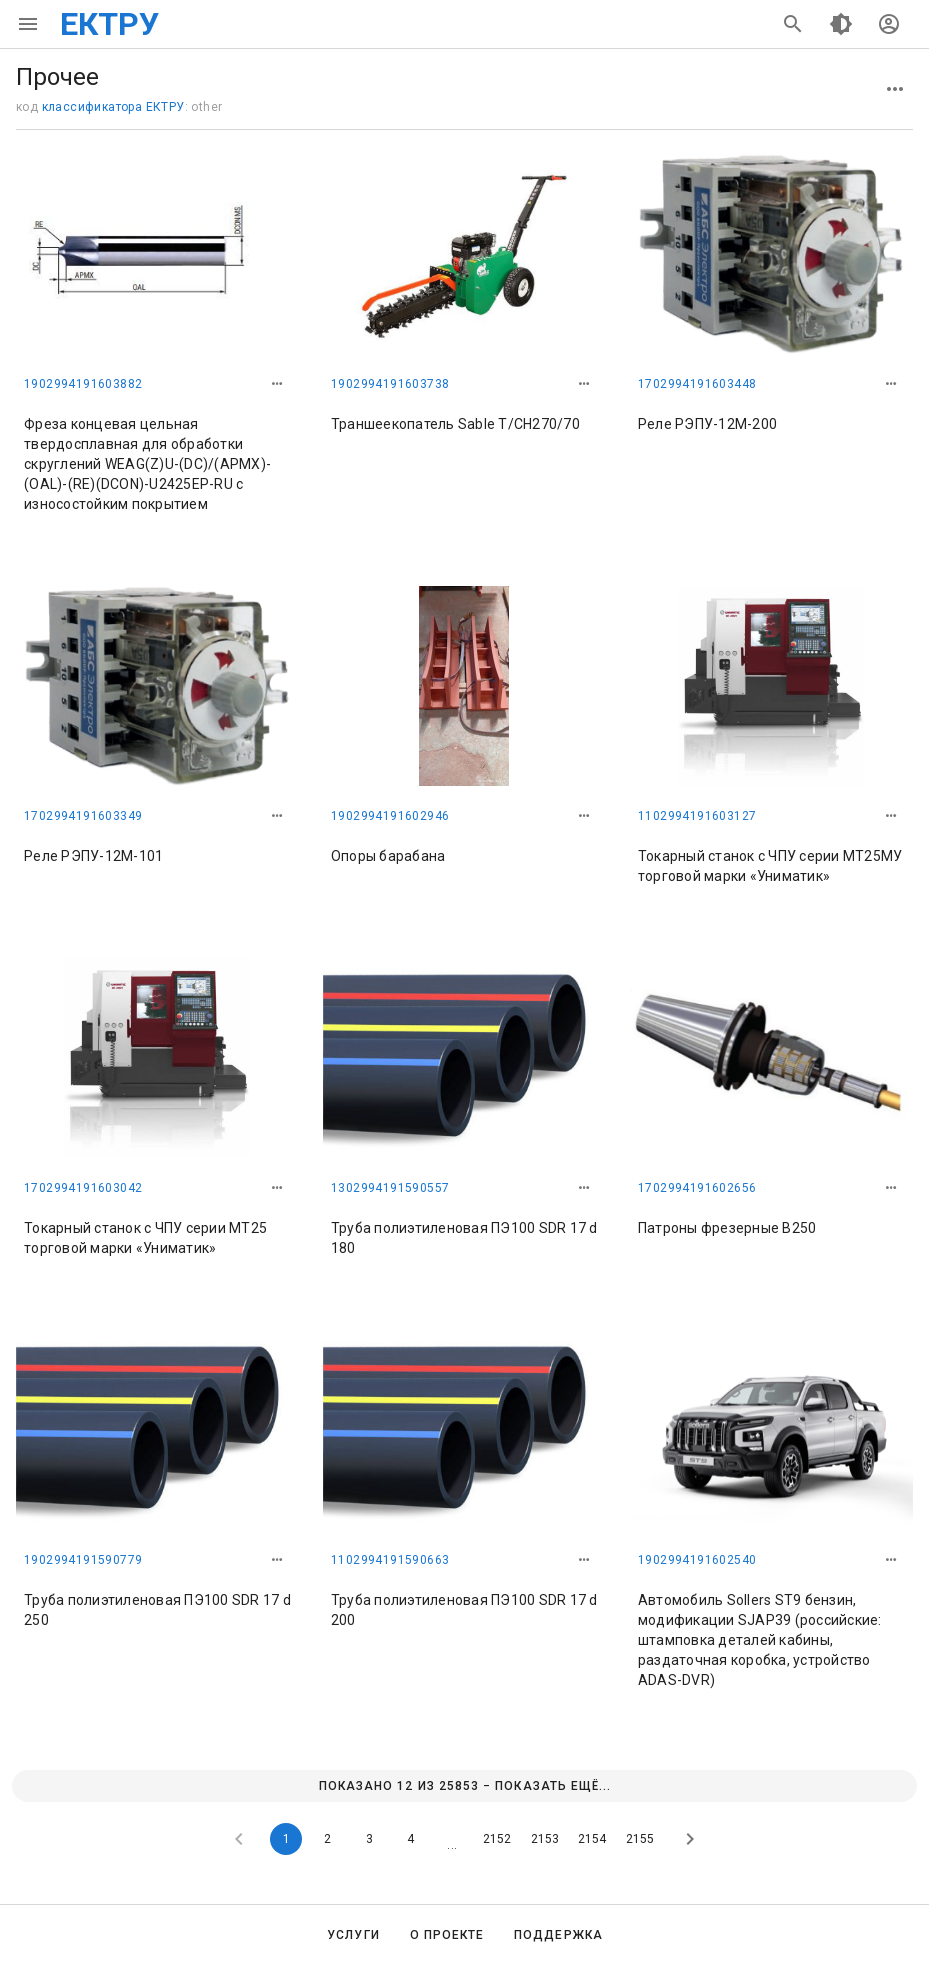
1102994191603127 (697, 816)
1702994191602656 (697, 1188)
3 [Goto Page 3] (369, 1839)
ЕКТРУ (109, 24)
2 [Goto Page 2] (327, 1839)
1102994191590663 (390, 1560)
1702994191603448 (697, 384)
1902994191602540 (697, 1560)
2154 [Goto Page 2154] (592, 1839)
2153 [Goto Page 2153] (545, 1839)
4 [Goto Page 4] (410, 1839)
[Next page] (690, 1839)
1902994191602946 (390, 816)
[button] (277, 384)
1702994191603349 (83, 816)
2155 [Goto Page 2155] (640, 1839)
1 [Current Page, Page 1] (286, 1839)
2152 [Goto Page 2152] (497, 1839)
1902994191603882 (83, 384)
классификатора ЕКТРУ (113, 107)
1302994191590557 (390, 1188)
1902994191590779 (83, 1560)
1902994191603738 (390, 384)
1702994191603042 (83, 1188)
